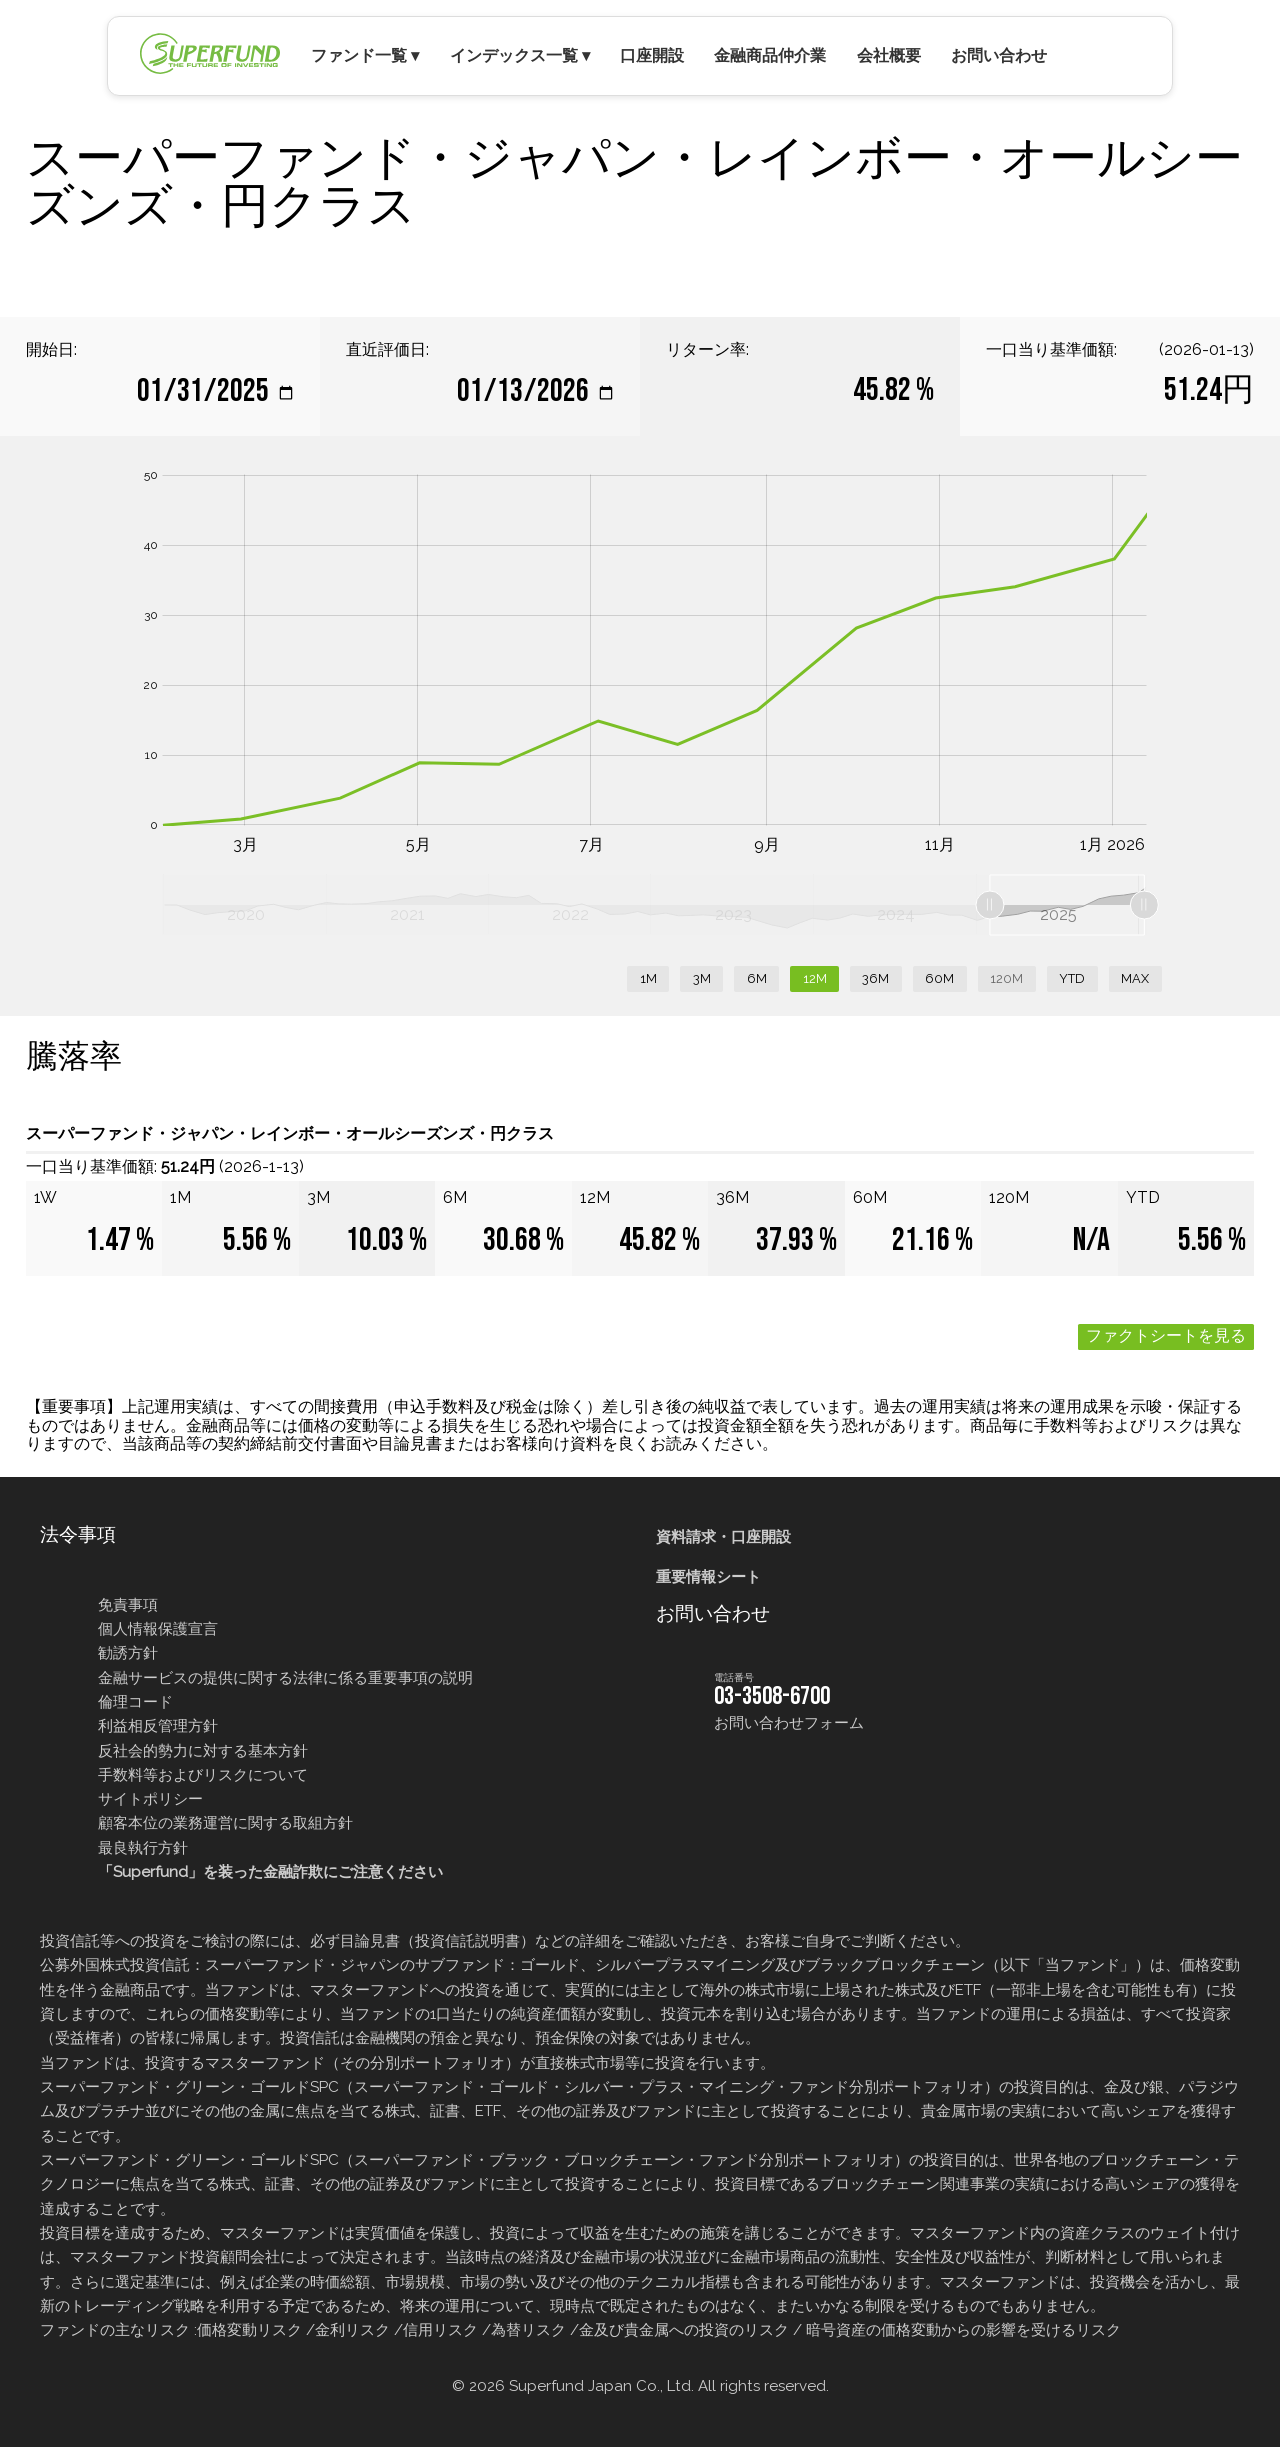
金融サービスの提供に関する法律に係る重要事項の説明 (285, 1678)
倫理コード (135, 1702)
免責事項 (128, 1605)
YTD (1072, 978)
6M (757, 978)
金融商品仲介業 (770, 55)
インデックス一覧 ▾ (520, 55)
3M (702, 978)
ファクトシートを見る (1166, 1336)
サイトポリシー (150, 1799)
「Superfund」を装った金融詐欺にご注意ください (270, 1872)
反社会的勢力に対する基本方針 (203, 1751)
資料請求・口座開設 (723, 1537)
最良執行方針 (143, 1848)
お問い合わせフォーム (789, 1723)
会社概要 (889, 55)
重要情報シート (708, 1577)
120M (1006, 978)
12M (815, 978)
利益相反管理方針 (158, 1726)
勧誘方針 (128, 1653)
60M (939, 978)
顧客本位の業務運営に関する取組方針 (225, 1823)
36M (875, 978)
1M (648, 978)
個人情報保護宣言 (158, 1629)
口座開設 (652, 55)
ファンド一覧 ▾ (365, 55)
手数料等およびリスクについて (203, 1775)
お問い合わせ (999, 55)
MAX (1135, 978)
